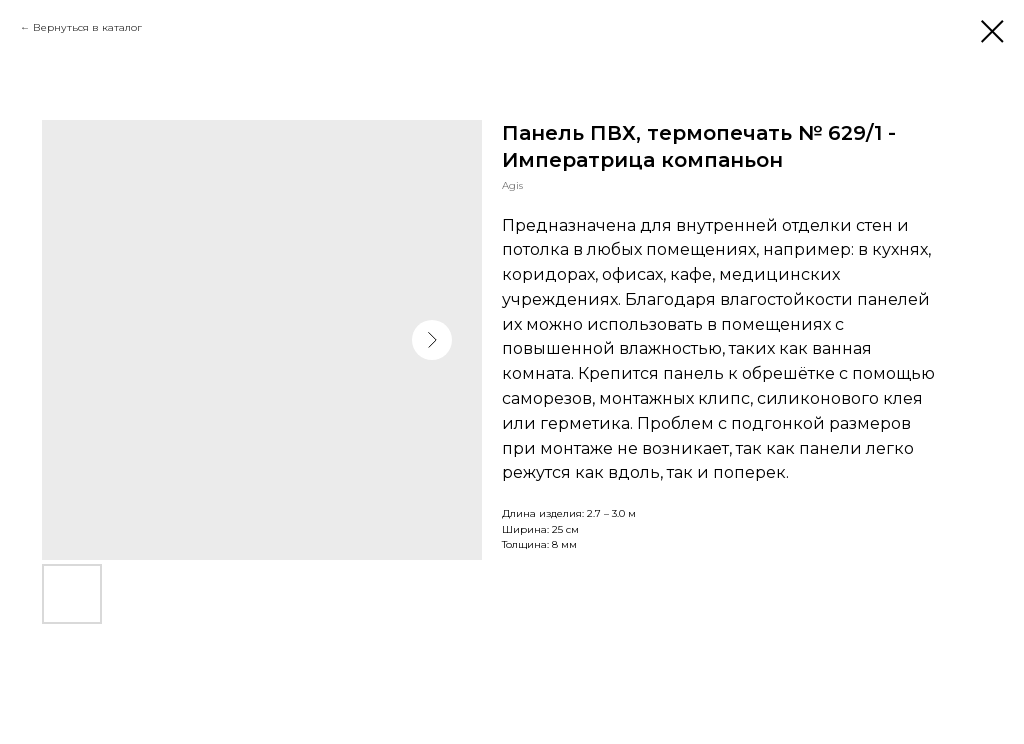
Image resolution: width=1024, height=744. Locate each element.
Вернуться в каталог (87, 27)
